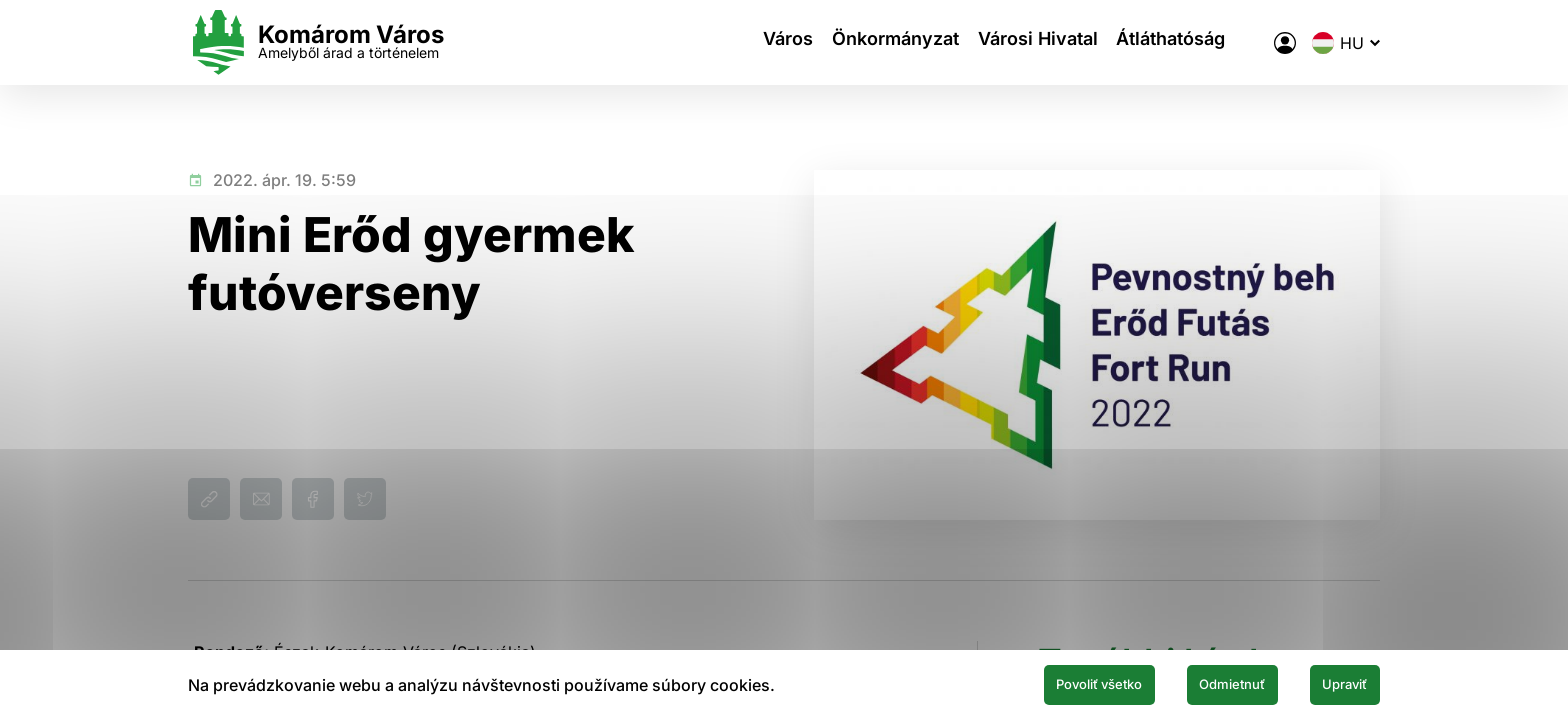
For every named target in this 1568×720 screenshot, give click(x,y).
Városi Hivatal (1045, 42)
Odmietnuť (1192, 683)
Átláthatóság (1189, 42)
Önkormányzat (891, 42)
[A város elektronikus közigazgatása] (1285, 43)
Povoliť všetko (1026, 683)
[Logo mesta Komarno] (316, 42)
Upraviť (1332, 683)
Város (773, 42)
